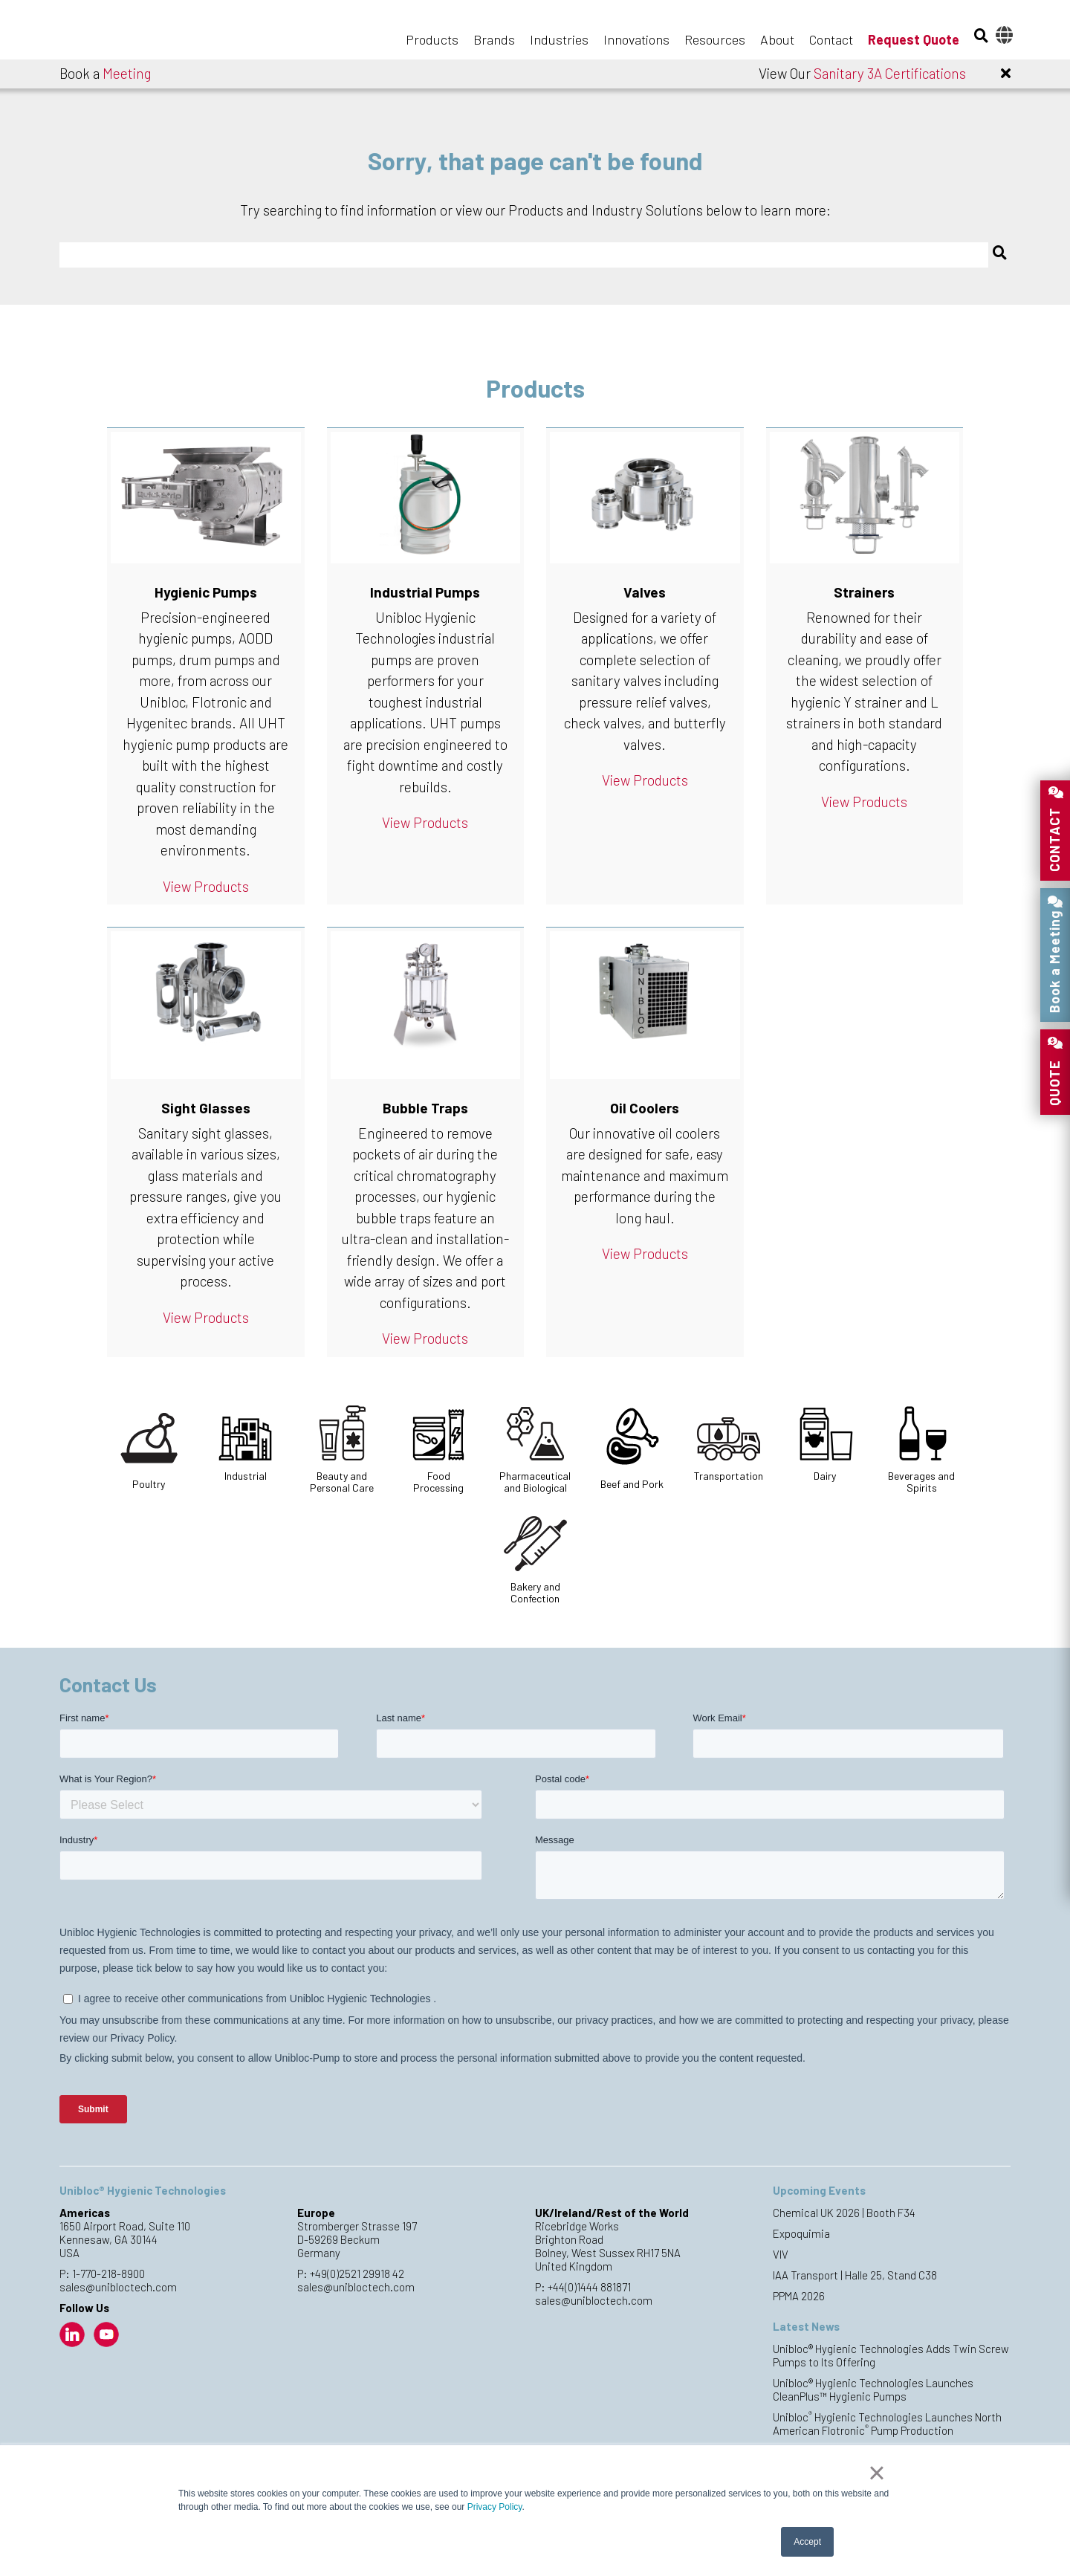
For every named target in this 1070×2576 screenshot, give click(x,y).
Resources (714, 39)
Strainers (864, 592)
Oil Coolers (644, 1107)
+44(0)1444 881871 (589, 2287)
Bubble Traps (425, 1107)
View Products (206, 886)
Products (432, 39)
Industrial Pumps (425, 592)
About (777, 39)
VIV (780, 2254)
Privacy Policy (494, 2507)
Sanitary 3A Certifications (890, 73)
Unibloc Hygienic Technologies (133, 31)
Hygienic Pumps (206, 592)
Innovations (636, 39)
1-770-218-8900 (108, 2273)
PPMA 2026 (799, 2295)
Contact (831, 39)
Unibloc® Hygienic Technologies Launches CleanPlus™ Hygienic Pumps (873, 2389)
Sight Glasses (205, 1107)
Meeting (127, 73)
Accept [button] (807, 2542)
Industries (559, 39)
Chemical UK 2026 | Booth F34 (844, 2212)
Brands (494, 39)
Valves (644, 592)
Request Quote (913, 39)
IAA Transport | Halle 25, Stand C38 (855, 2275)
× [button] (876, 2472)
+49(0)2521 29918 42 (357, 2273)
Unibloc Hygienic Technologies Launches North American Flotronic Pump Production (887, 2423)
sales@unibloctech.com (118, 2287)
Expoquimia (801, 2233)
